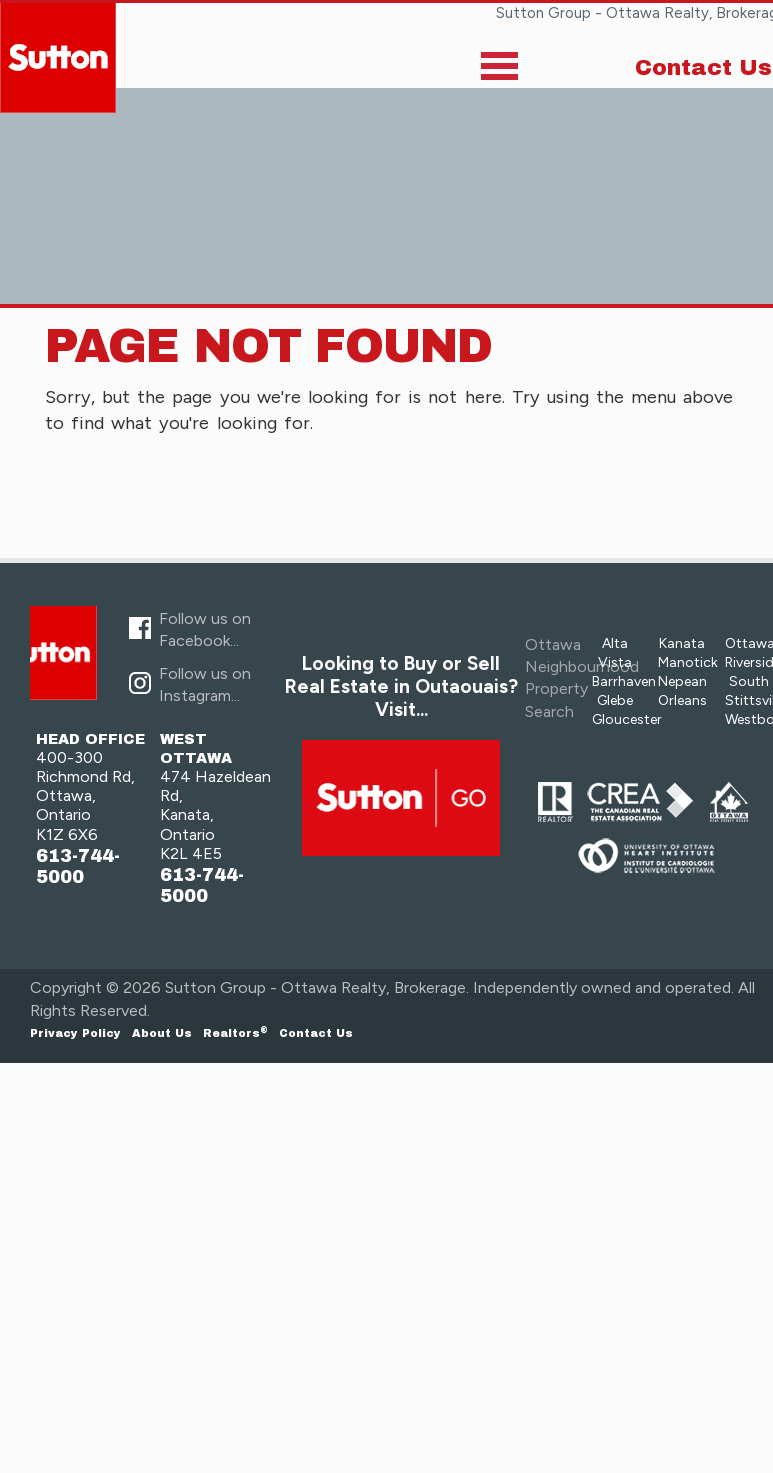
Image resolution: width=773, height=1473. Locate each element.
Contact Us (703, 68)
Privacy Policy (75, 1033)
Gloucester (627, 719)
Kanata (682, 643)
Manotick (688, 662)
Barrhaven (624, 681)
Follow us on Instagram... (205, 684)
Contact (316, 1033)
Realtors (235, 1033)
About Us (162, 1033)
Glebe (615, 700)
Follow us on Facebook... (205, 629)
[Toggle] (499, 70)
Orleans (682, 700)
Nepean (682, 681)
